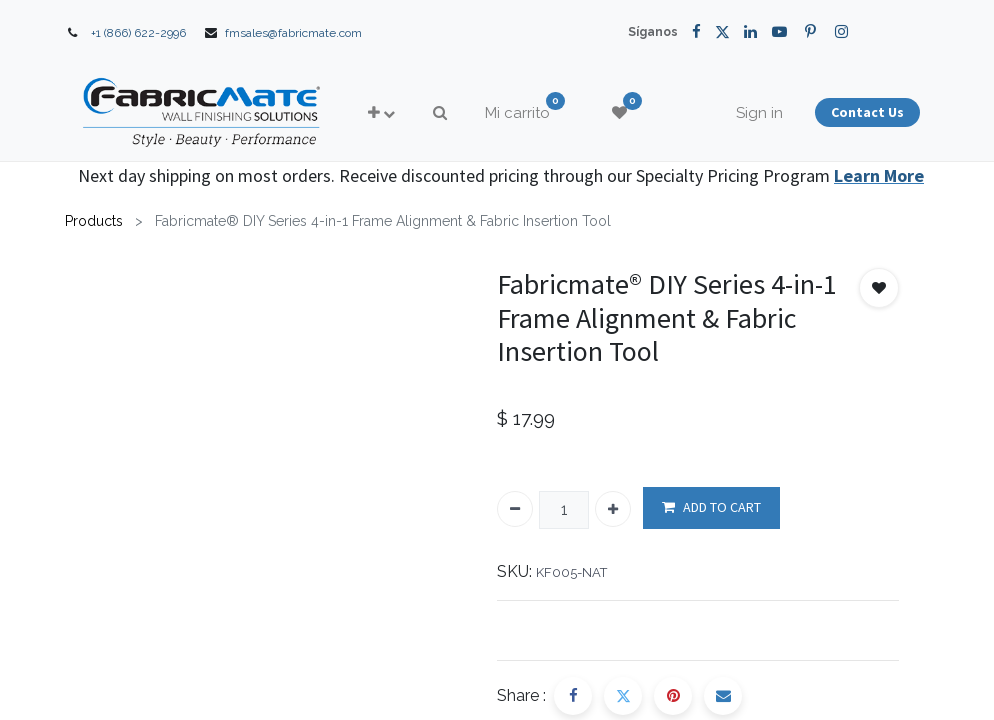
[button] (380, 113)
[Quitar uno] (515, 509)
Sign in (759, 113)
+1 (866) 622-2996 (138, 33)
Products (94, 221)
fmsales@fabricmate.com (293, 33)
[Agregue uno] (613, 509)
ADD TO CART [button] (711, 507)
